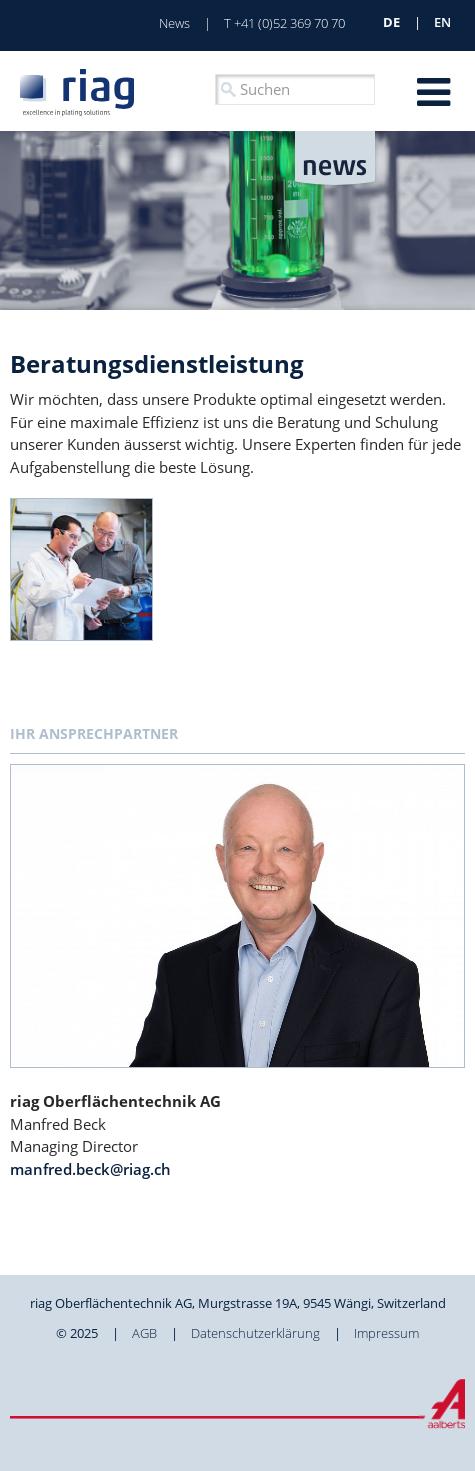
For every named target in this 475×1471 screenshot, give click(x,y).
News (174, 23)
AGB (144, 1333)
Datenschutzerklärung (255, 1333)
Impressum (386, 1333)
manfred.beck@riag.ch (90, 1169)
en (442, 22)
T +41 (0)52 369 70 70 (284, 23)
